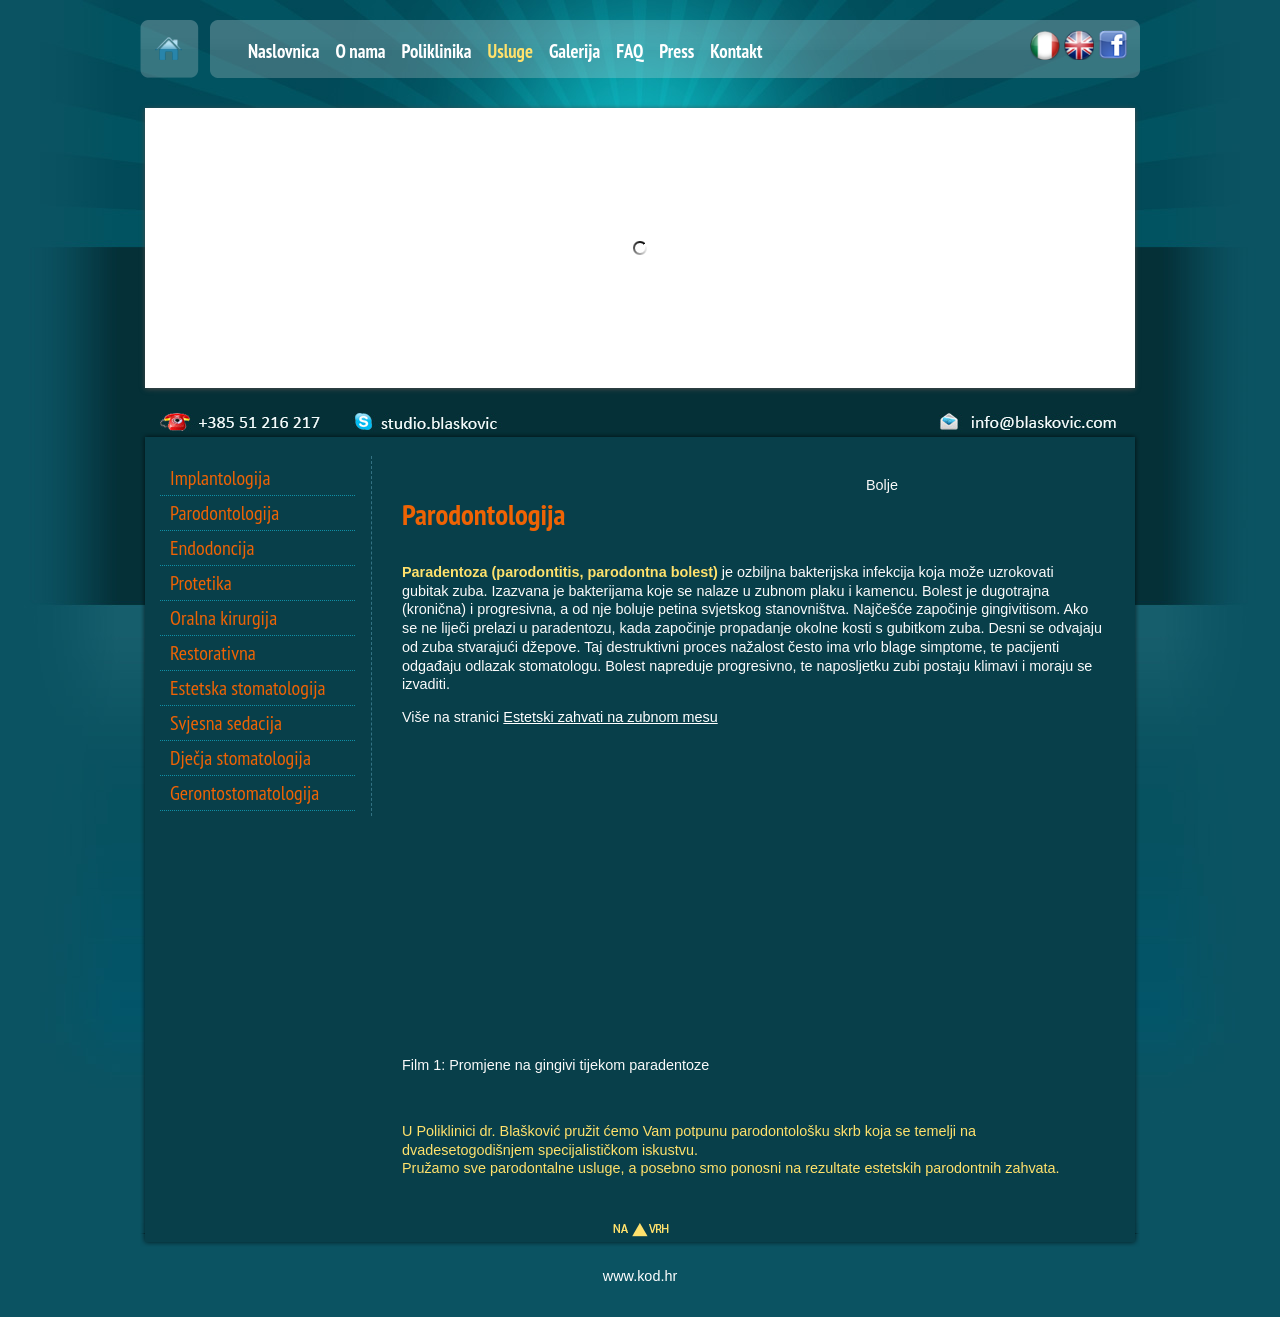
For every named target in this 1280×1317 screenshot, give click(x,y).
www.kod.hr (640, 1276)
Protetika (201, 583)
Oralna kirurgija (223, 618)
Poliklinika (437, 51)
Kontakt (736, 51)
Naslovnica (283, 51)
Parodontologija (224, 513)
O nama (360, 51)
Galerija (574, 51)
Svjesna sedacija (226, 723)
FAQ (629, 51)
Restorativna (213, 653)
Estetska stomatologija (248, 688)
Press (676, 51)
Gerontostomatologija (244, 793)
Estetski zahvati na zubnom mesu (610, 717)
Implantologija (220, 478)
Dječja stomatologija (240, 758)
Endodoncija (212, 548)
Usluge (510, 51)
